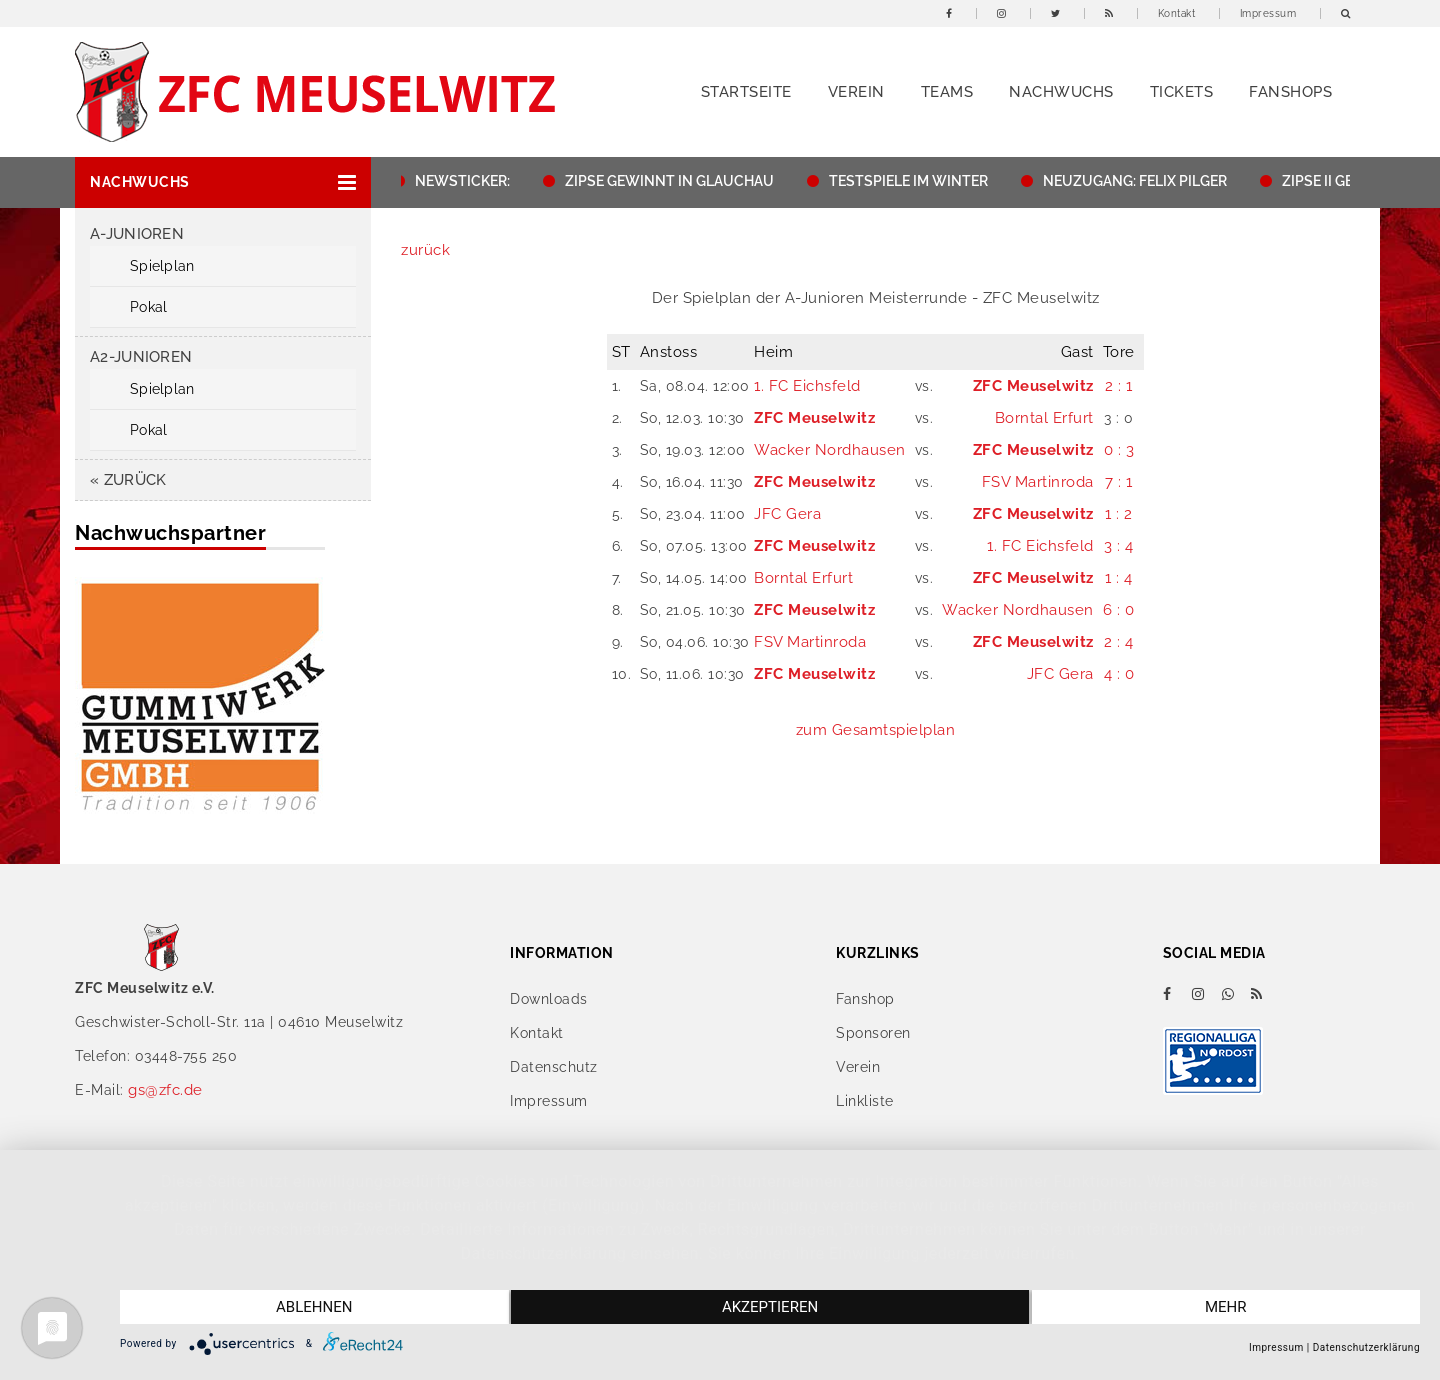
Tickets (1182, 92)
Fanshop (865, 999)
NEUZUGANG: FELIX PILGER (1145, 181)
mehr (1226, 1307)
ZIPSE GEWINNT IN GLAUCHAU (679, 181)
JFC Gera (787, 514)
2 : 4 (1119, 642)
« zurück (128, 480)
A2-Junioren (141, 357)
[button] (223, 182)
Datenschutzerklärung (1366, 1347)
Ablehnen (314, 1307)
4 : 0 (1119, 674)
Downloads (549, 999)
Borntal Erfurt (1044, 418)
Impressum (1268, 13)
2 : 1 (1119, 386)
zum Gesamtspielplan (876, 730)
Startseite (746, 92)
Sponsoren (873, 1033)
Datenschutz (554, 1067)
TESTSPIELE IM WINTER (918, 181)
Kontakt (1177, 13)
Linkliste (865, 1101)
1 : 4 (1119, 578)
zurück (425, 250)
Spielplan (162, 266)
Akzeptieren (770, 1307)
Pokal (148, 307)
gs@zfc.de (165, 1090)
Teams (947, 92)
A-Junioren (137, 234)
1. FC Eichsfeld (807, 386)
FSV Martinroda (1038, 482)
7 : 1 (1119, 482)
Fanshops (1290, 92)
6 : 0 (1119, 610)
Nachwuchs (1061, 92)
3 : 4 (1119, 546)
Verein (856, 92)
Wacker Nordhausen (830, 450)
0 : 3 (1119, 450)
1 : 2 (1119, 514)
